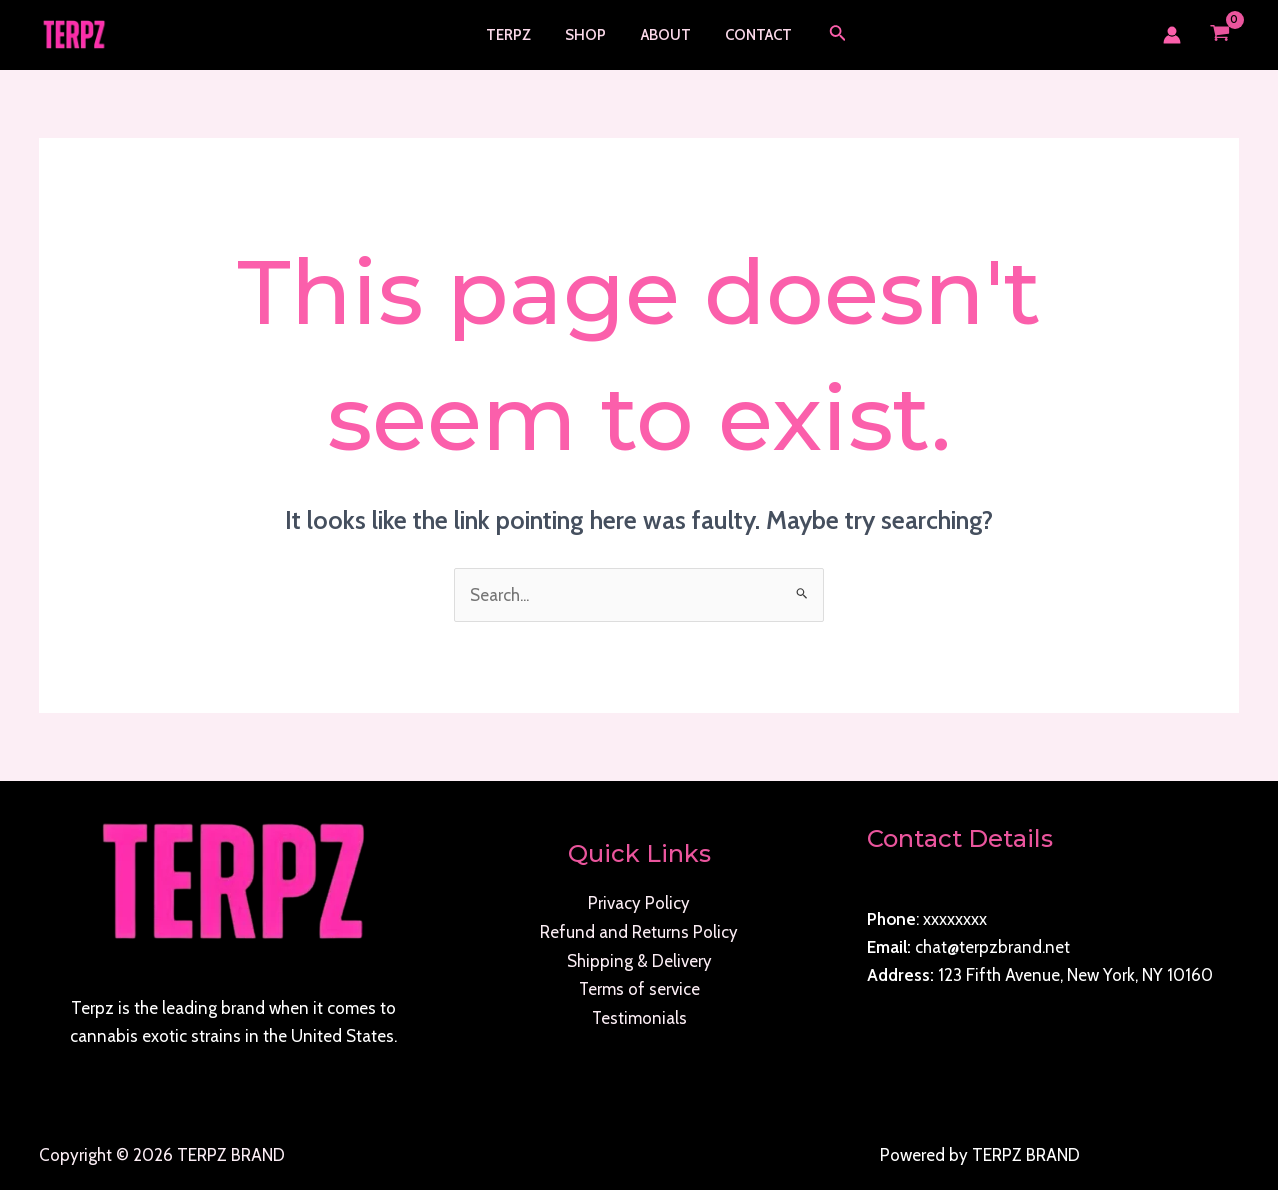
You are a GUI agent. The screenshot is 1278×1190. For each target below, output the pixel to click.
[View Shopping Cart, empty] (1220, 35)
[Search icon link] (830, 35)
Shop (588, 35)
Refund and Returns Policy (639, 931)
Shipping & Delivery (639, 959)
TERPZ (515, 35)
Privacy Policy (639, 903)
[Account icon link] (1172, 35)
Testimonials (639, 1015)
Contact (752, 35)
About (664, 35)
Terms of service (639, 987)
